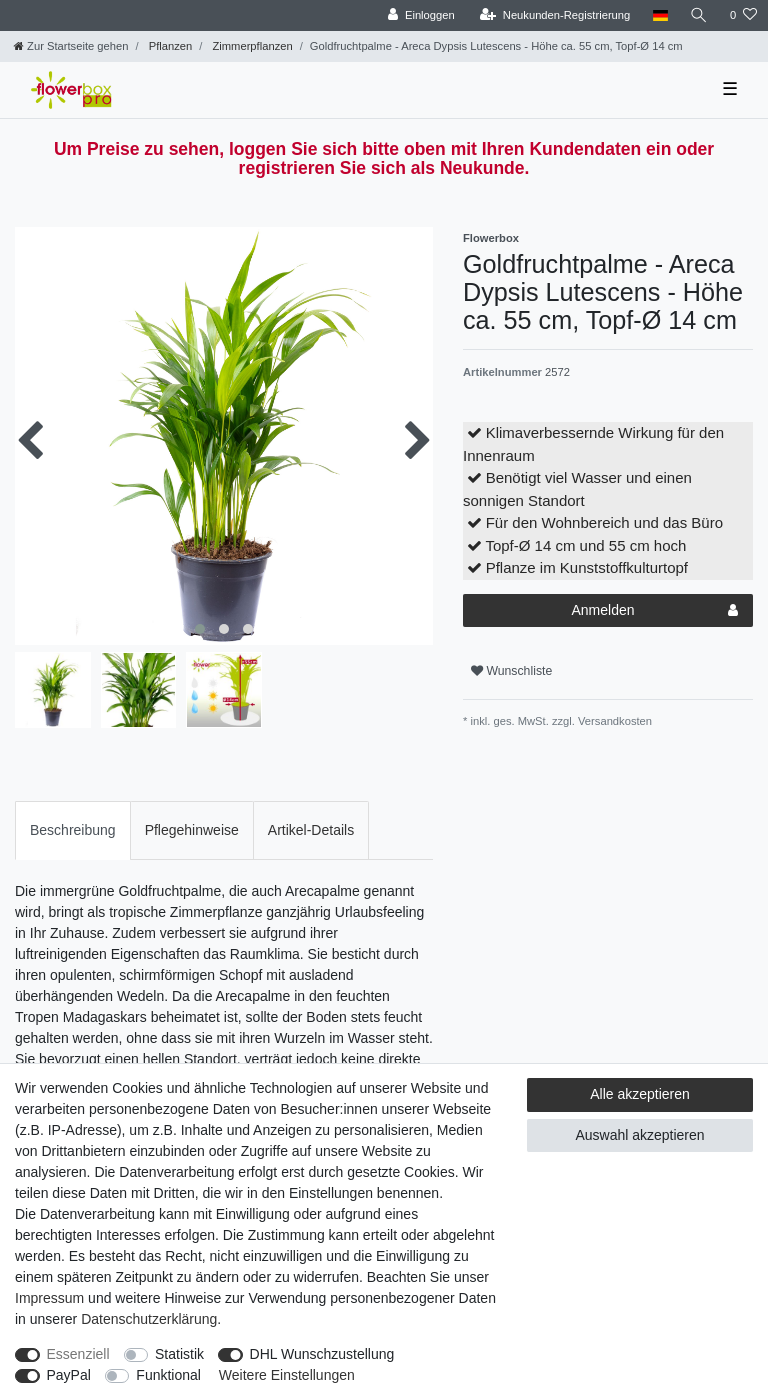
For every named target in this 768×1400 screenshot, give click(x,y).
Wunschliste (511, 671)
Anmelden (654, 611)
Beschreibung (73, 830)
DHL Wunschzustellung (322, 1354)
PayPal (69, 1375)
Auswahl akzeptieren (639, 1135)
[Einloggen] (421, 15)
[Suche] (699, 15)
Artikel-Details (311, 830)
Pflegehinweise (192, 830)
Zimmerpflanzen (250, 46)
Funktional (168, 1375)
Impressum (49, 1298)
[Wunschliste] (743, 15)
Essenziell (78, 1354)
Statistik (179, 1354)
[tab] (73, 830)
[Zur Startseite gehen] (71, 46)
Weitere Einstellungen (287, 1375)
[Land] (659, 15)
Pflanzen (169, 46)
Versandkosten (613, 721)
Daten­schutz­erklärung (149, 1319)
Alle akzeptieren (640, 1094)
